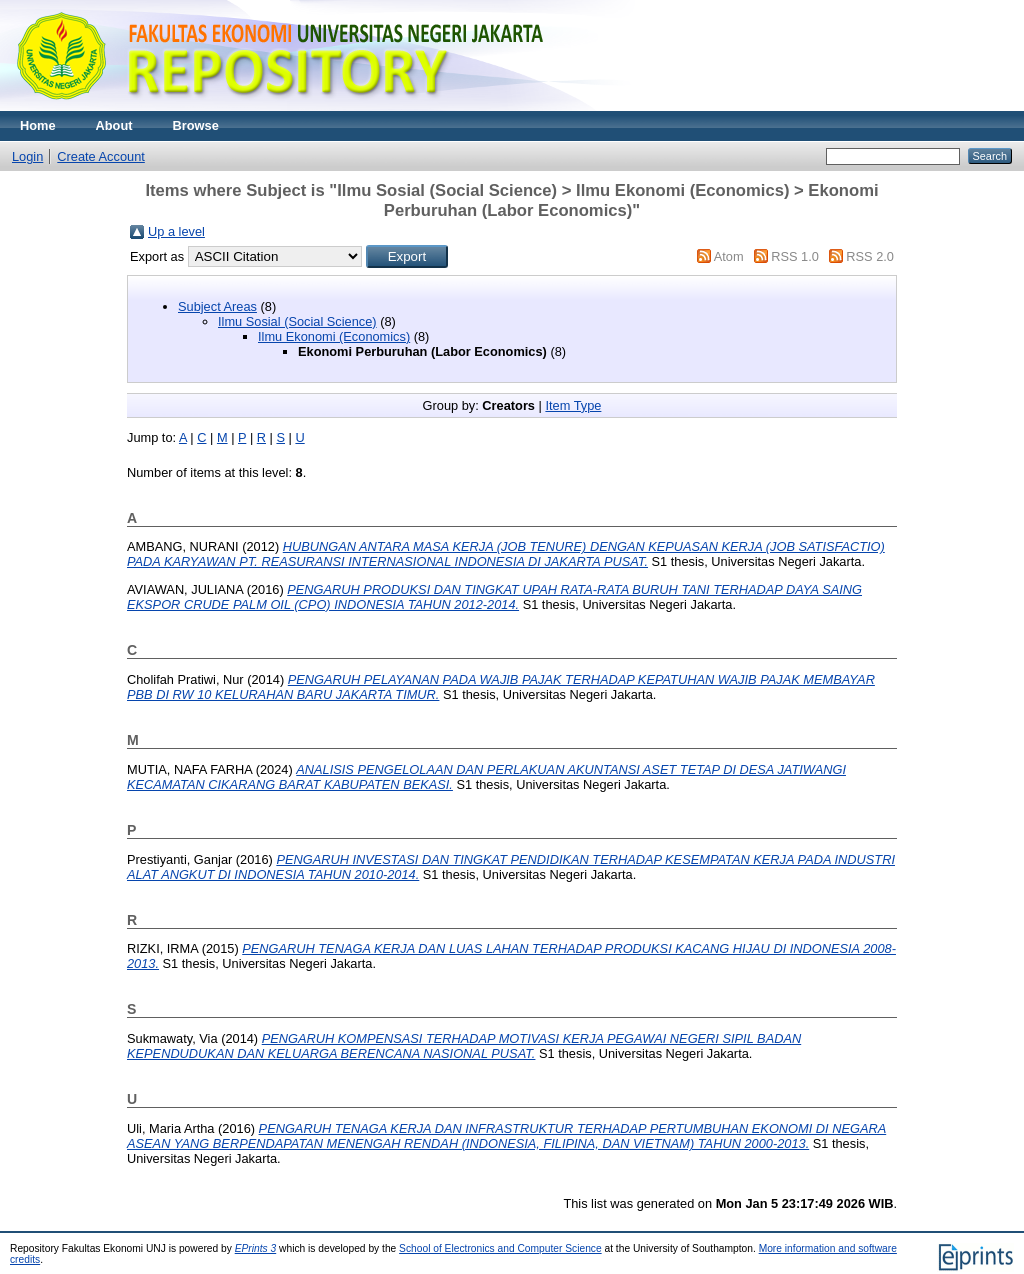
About (114, 125)
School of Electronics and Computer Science (500, 1248)
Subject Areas (217, 306)
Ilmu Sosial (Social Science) (297, 321)
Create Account (101, 156)
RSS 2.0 (870, 256)
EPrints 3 (256, 1248)
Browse (196, 125)
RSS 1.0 (795, 256)
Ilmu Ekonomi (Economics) (334, 336)
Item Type (573, 405)
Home (38, 125)
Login (27, 156)
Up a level (176, 231)
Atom (729, 256)
